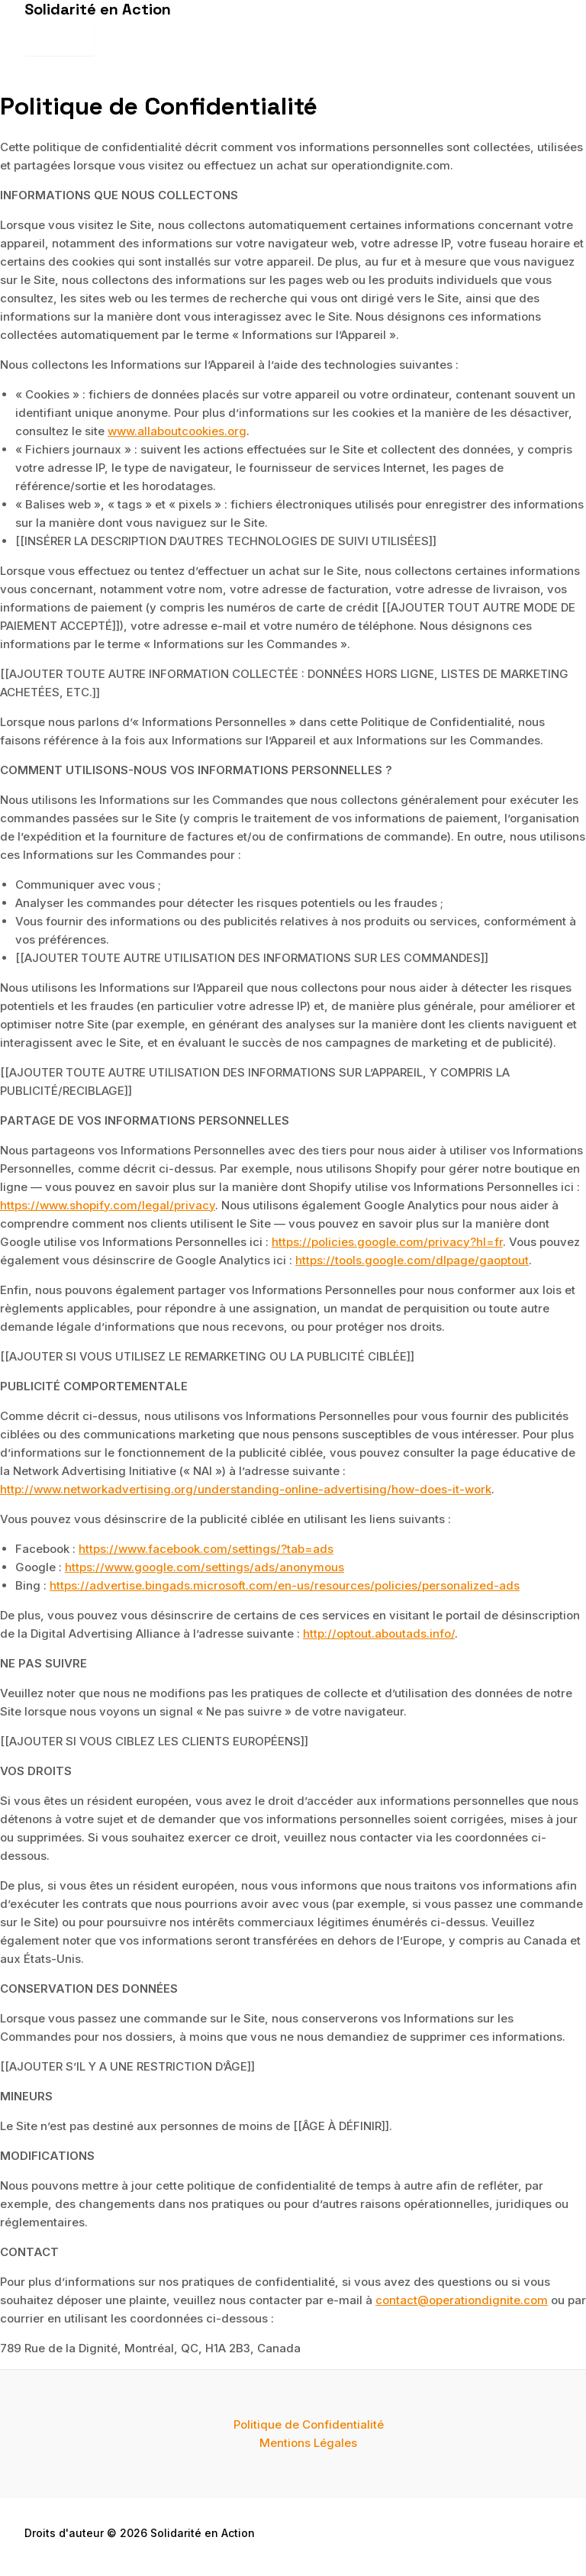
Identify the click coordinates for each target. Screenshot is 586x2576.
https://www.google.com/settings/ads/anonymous (204, 1567)
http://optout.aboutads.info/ (379, 1633)
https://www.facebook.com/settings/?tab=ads (206, 1548)
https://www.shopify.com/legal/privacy (107, 1205)
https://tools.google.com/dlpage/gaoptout (412, 1260)
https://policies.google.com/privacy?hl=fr (387, 1242)
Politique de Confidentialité (308, 2424)
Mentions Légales (308, 2443)
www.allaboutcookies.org (177, 431)
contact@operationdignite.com (461, 2300)
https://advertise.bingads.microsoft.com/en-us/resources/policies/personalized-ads (285, 1585)
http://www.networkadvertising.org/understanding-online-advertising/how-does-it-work (245, 1489)
